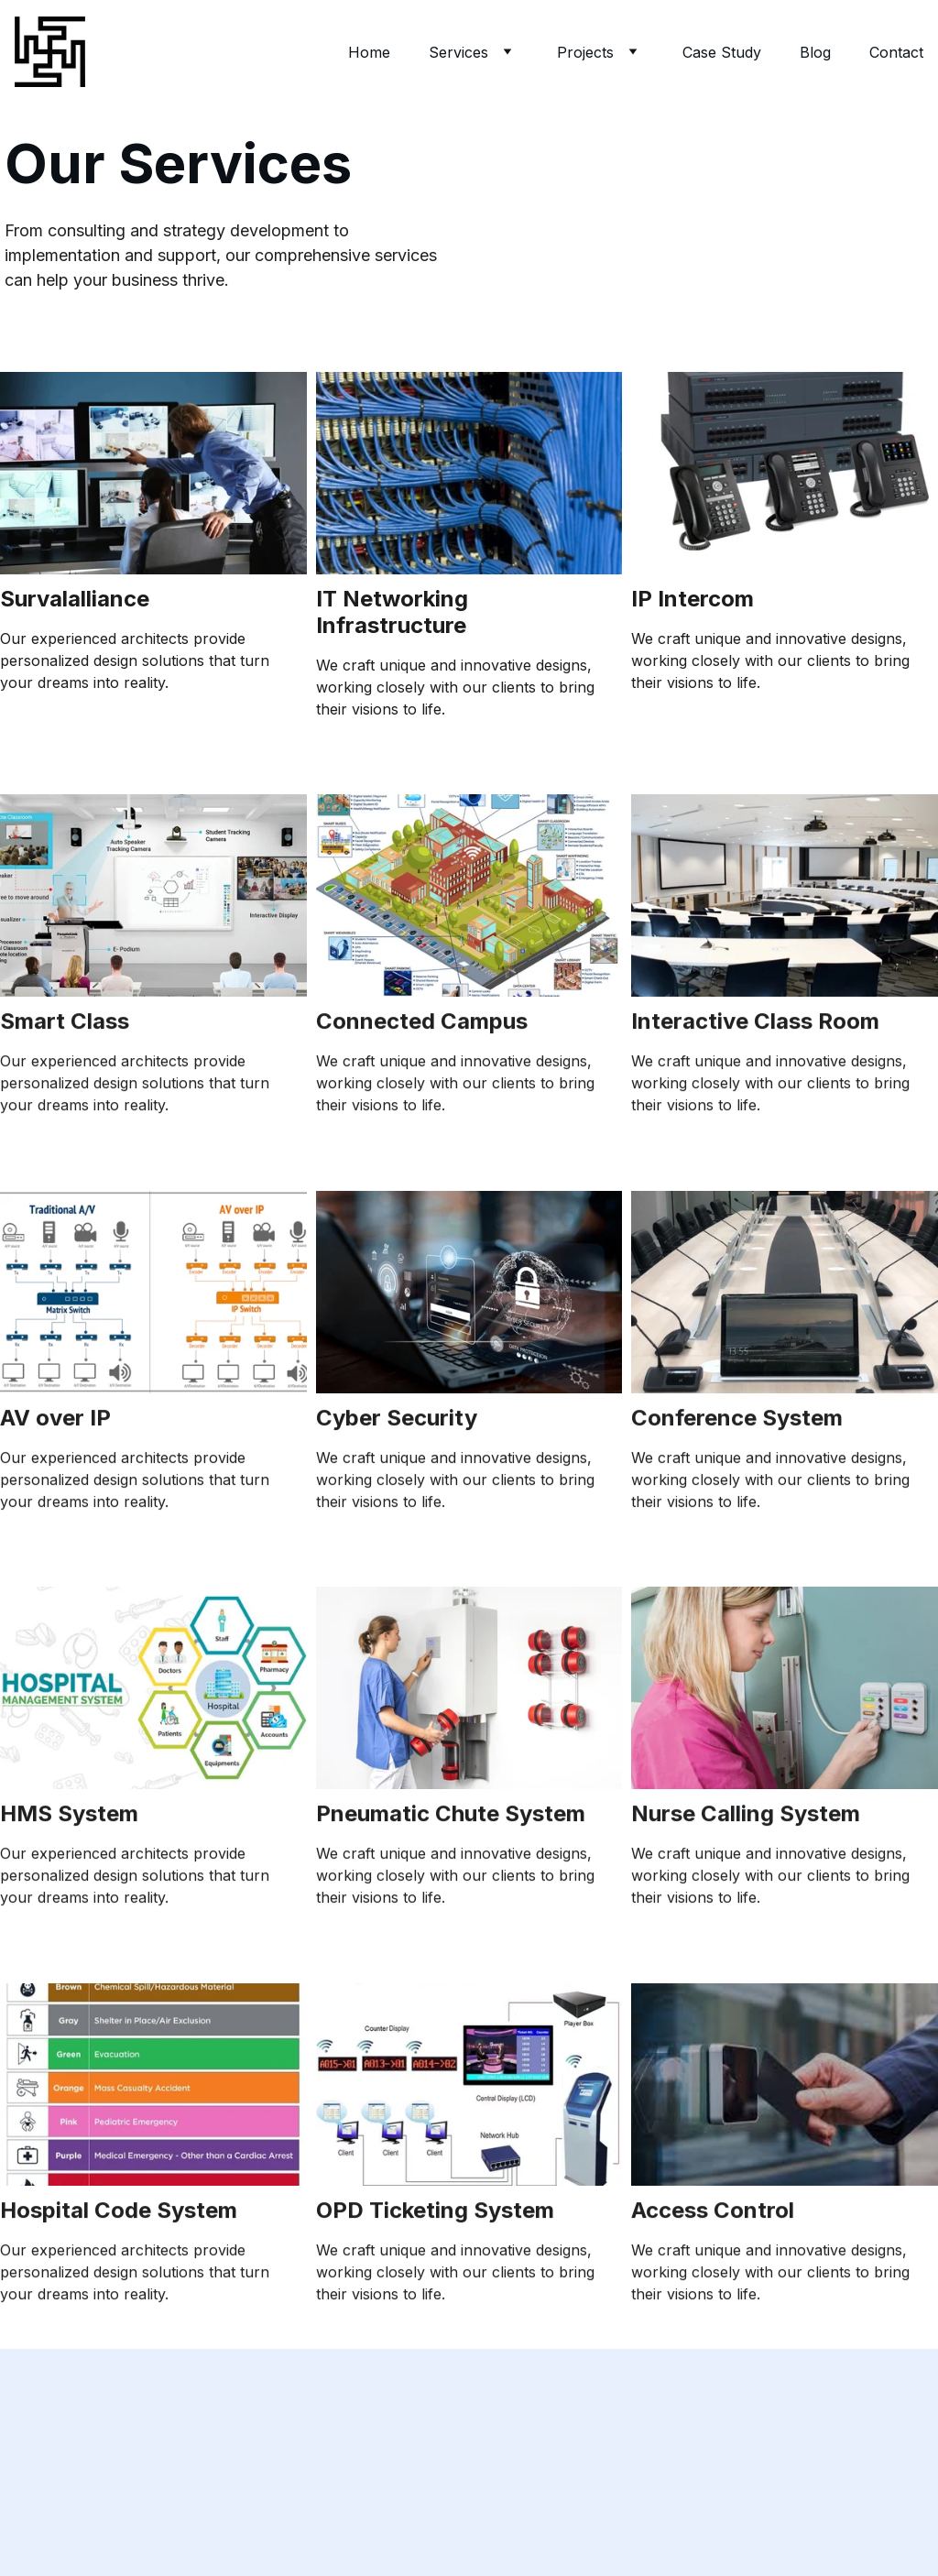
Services (458, 52)
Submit (61, 2538)
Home (369, 52)
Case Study (721, 52)
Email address (47, 2445)
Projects (585, 52)
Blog (815, 52)
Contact (896, 52)
